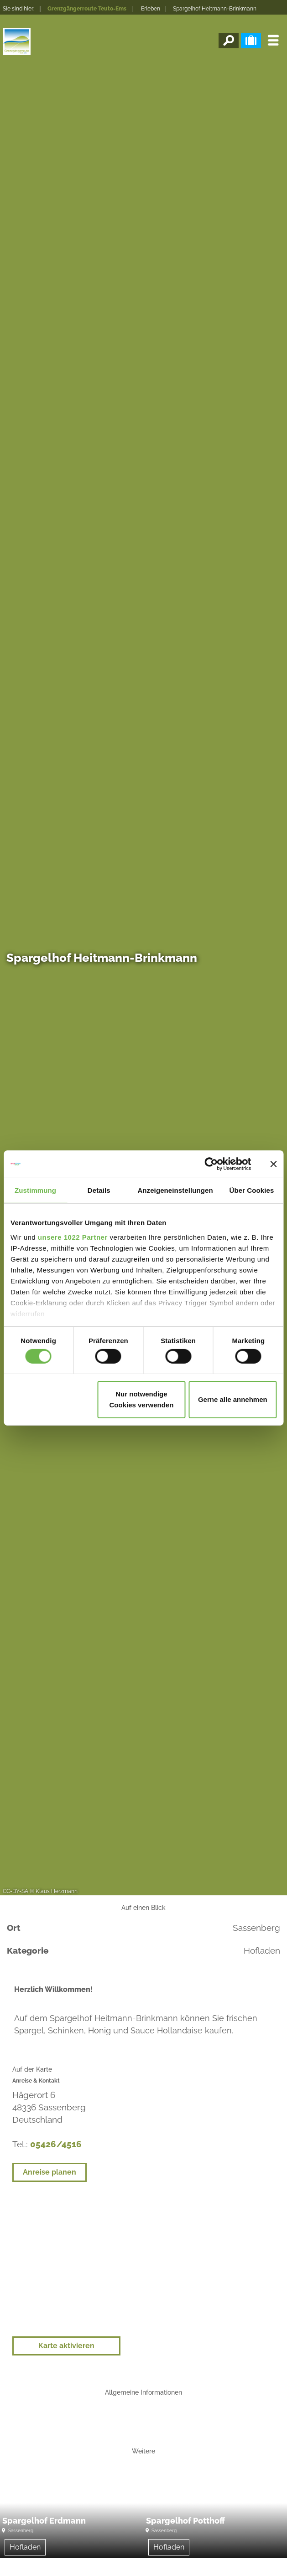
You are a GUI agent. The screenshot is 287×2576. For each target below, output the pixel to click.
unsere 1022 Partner (73, 1237)
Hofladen (25, 2547)
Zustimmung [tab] (35, 1190)
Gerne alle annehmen (232, 1399)
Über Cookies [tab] (251, 1190)
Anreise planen (49, 2172)
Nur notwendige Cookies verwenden (141, 1399)
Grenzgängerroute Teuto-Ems (86, 8)
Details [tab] (99, 1190)
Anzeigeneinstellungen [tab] (175, 1190)
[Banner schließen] (273, 1164)
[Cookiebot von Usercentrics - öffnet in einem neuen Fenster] (211, 1164)
